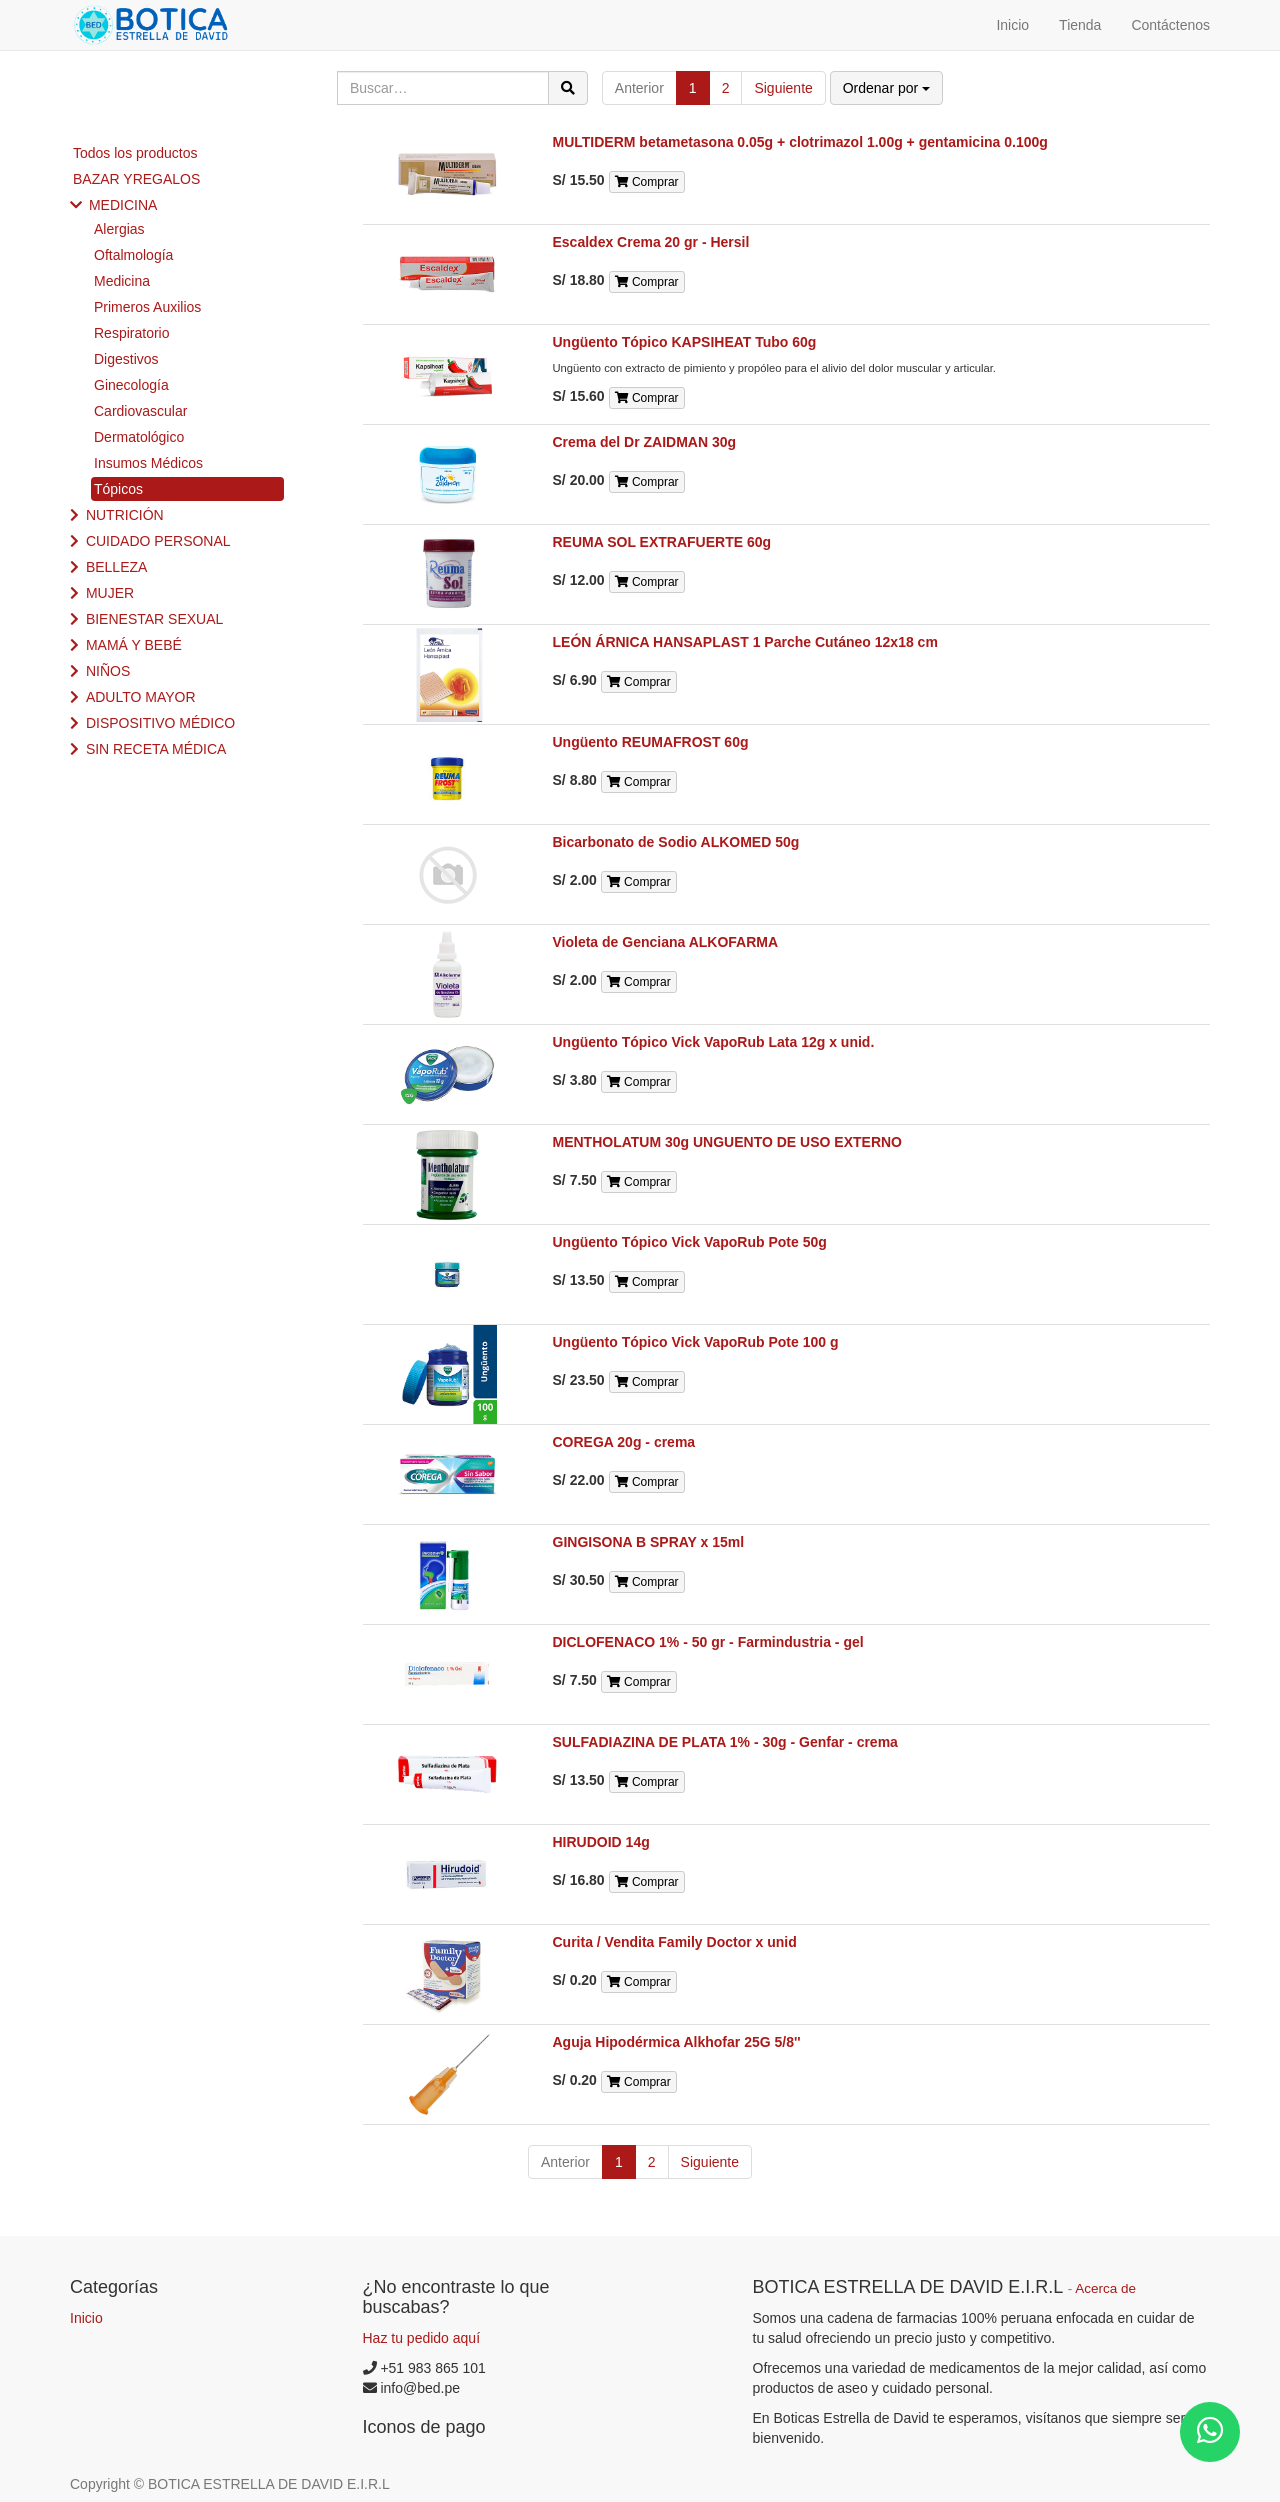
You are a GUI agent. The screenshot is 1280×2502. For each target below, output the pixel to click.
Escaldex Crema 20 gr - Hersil (651, 242)
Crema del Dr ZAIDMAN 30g (645, 442)
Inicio (86, 2318)
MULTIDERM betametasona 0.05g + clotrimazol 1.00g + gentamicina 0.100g (800, 142)
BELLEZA (116, 567)
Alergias (119, 229)
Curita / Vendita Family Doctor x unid (675, 1942)
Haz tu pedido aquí (422, 2338)
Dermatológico (139, 437)
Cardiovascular (140, 411)
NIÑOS (108, 671)
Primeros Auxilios (147, 307)
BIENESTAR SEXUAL (154, 619)
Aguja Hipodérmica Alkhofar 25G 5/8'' (677, 2042)
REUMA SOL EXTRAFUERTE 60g (662, 542)
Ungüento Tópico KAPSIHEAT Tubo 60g (685, 342)
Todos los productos (135, 153)
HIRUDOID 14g (601, 1842)
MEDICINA (123, 205)
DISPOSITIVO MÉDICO (160, 723)
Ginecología (131, 385)
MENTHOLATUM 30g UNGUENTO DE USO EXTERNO (728, 1142)
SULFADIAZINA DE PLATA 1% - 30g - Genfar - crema (725, 1742)
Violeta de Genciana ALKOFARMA (666, 942)
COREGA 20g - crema (624, 1442)
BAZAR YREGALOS (136, 179)
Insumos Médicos (148, 463)
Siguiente (783, 88)
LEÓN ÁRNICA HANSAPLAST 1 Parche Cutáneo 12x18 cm (745, 642)
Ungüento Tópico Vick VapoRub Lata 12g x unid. (714, 1042)
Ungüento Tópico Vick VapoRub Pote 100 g (696, 1342)
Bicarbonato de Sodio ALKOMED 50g (676, 842)
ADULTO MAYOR (141, 697)
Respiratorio (131, 333)
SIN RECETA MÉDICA (156, 749)
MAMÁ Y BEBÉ (134, 645)
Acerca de (1105, 2288)
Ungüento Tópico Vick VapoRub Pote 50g (690, 1242)
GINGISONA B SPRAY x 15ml (649, 1542)
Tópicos (118, 489)
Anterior (639, 88)
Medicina (122, 281)
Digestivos (126, 359)
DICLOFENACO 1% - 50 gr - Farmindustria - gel (708, 1642)
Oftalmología (133, 255)
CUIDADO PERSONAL (158, 541)
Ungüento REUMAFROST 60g (651, 742)
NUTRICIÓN (125, 515)
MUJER (110, 593)
